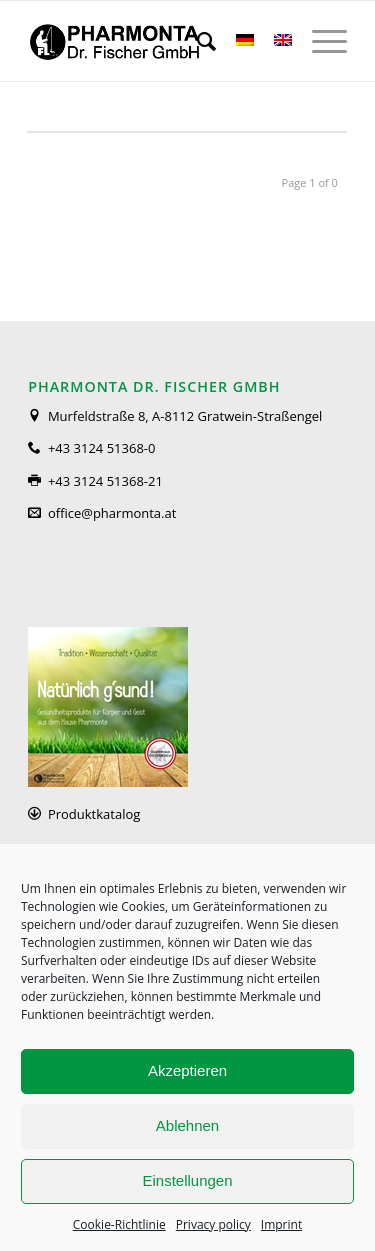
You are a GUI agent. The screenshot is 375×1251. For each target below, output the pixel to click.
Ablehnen (187, 1125)
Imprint (281, 1224)
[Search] (196, 41)
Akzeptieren (187, 1070)
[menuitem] (196, 41)
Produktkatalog (94, 814)
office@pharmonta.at (112, 513)
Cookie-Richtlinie (119, 1224)
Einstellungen (187, 1180)
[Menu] (319, 41)
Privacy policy (213, 1224)
